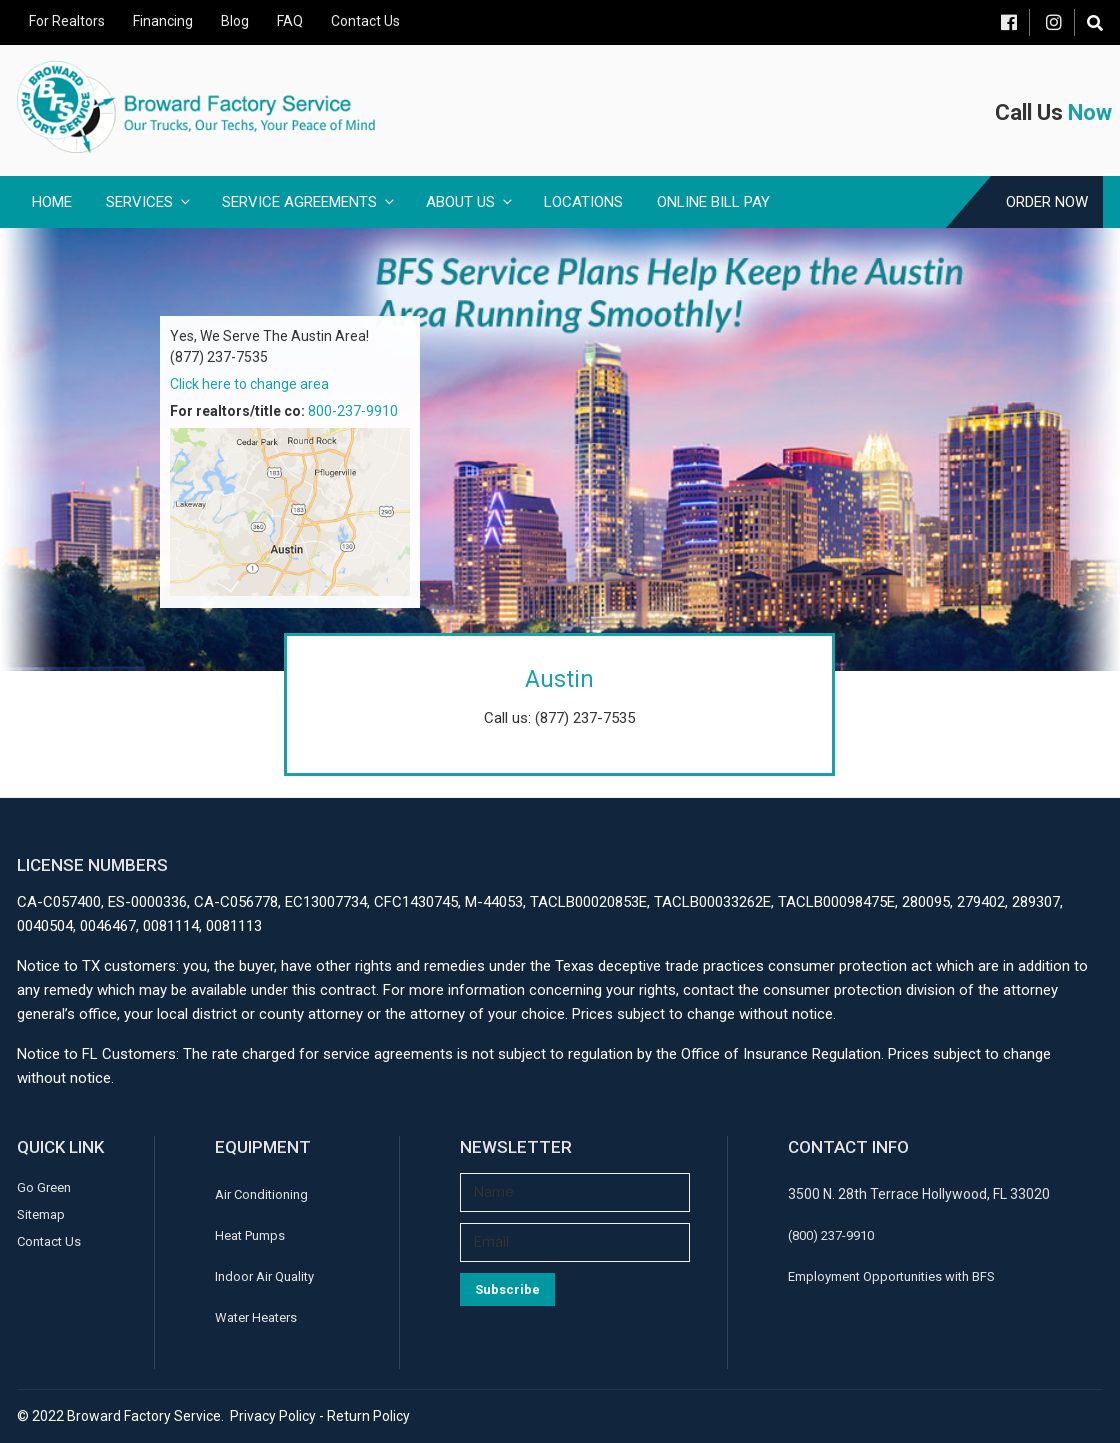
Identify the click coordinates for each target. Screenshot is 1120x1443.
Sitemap (41, 1214)
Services (149, 202)
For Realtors (67, 21)
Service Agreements (309, 202)
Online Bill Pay (713, 202)
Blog (235, 21)
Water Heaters (256, 1317)
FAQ (290, 21)
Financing (163, 21)
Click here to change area (249, 384)
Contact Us (365, 21)
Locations (583, 202)
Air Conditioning (261, 1194)
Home (52, 202)
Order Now (1047, 202)
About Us (470, 202)
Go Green (44, 1187)
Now (1090, 112)
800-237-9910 (353, 411)
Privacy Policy (273, 1416)
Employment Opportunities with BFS (891, 1276)
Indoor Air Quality (264, 1276)
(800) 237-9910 (831, 1235)
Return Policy (368, 1416)
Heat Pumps (250, 1235)
